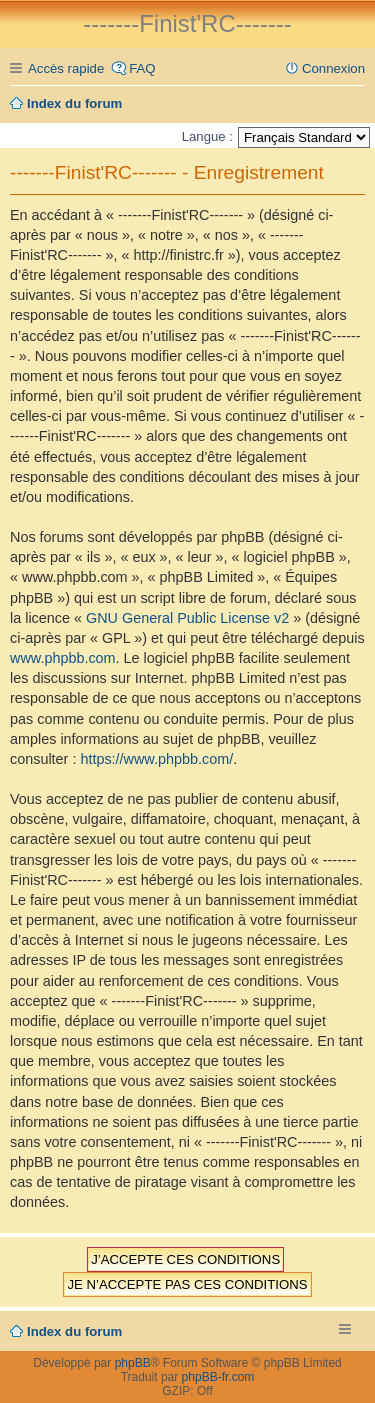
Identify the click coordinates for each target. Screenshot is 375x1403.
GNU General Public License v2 (187, 618)
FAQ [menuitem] (142, 68)
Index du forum (74, 1331)
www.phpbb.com (63, 658)
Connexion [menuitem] (333, 68)
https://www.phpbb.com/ (156, 759)
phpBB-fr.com (218, 1377)
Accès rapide (66, 68)
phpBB (133, 1363)
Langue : (207, 136)
